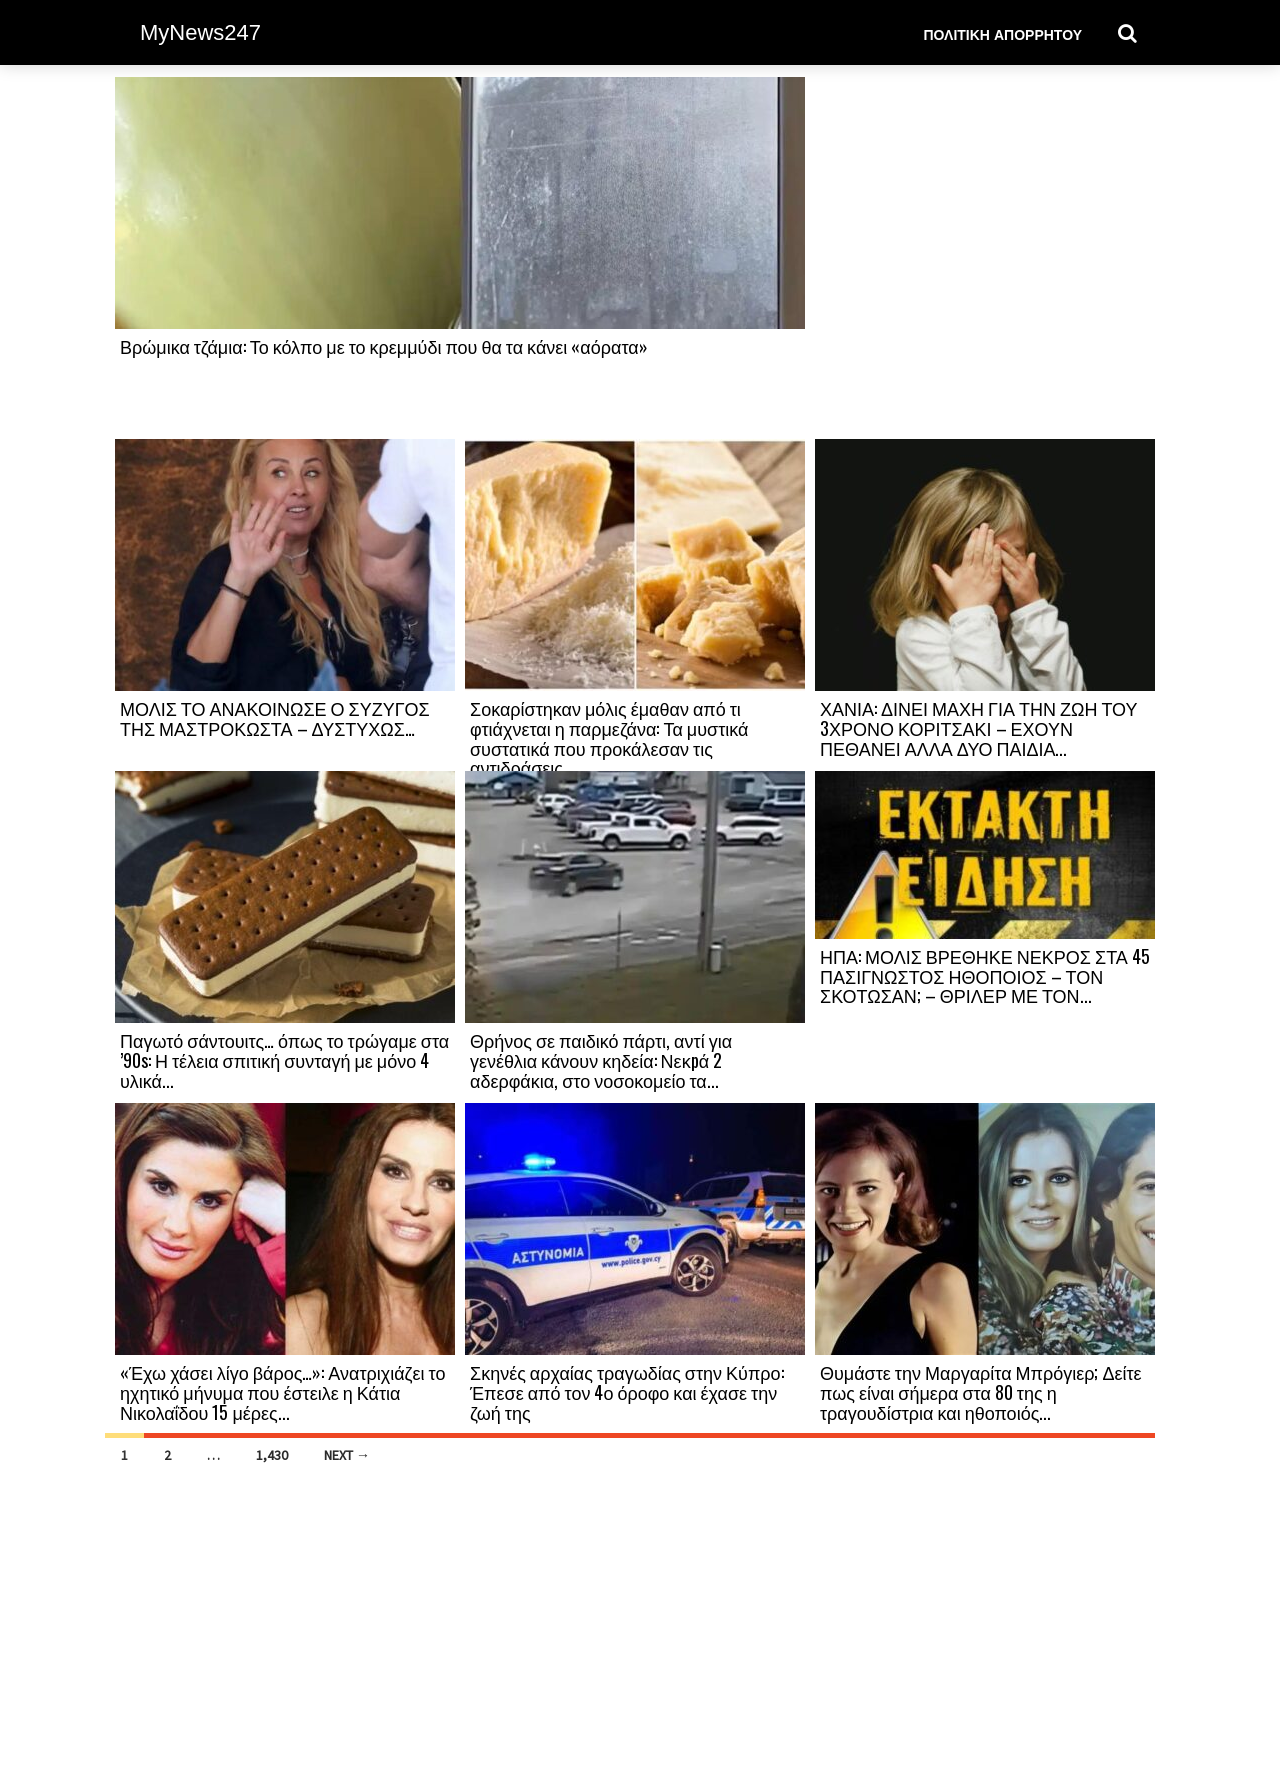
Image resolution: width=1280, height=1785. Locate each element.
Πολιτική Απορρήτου (1002, 33)
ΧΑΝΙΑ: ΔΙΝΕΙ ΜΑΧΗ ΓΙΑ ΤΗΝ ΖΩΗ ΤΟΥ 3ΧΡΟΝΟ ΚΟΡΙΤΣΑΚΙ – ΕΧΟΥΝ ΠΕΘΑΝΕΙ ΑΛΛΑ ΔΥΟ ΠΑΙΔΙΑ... (979, 728)
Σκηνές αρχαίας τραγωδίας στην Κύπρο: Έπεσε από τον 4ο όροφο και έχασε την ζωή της (627, 1392)
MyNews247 (200, 32)
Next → (347, 1455)
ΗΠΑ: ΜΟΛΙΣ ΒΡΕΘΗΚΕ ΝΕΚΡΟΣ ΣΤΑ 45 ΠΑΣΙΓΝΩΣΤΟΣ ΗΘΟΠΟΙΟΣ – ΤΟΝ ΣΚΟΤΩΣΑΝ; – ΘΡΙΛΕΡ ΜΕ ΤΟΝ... (985, 976)
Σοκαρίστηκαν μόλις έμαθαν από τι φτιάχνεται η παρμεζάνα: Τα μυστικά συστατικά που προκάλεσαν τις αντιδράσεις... (609, 737)
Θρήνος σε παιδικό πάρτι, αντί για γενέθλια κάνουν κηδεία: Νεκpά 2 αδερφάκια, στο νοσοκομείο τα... (601, 1060)
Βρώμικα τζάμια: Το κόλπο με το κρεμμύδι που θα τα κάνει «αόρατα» (384, 346)
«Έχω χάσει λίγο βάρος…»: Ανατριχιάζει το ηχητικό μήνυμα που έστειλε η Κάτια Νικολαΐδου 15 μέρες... (282, 1392)
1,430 (272, 1455)
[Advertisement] (985, 257)
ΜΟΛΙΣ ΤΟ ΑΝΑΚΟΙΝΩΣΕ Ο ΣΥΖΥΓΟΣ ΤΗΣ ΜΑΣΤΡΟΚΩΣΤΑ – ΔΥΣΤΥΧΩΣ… (275, 718)
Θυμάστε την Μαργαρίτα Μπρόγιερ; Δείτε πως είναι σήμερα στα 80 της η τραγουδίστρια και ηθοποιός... (981, 1392)
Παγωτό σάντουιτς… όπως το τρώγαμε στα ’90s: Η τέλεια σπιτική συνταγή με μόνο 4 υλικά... (284, 1060)
